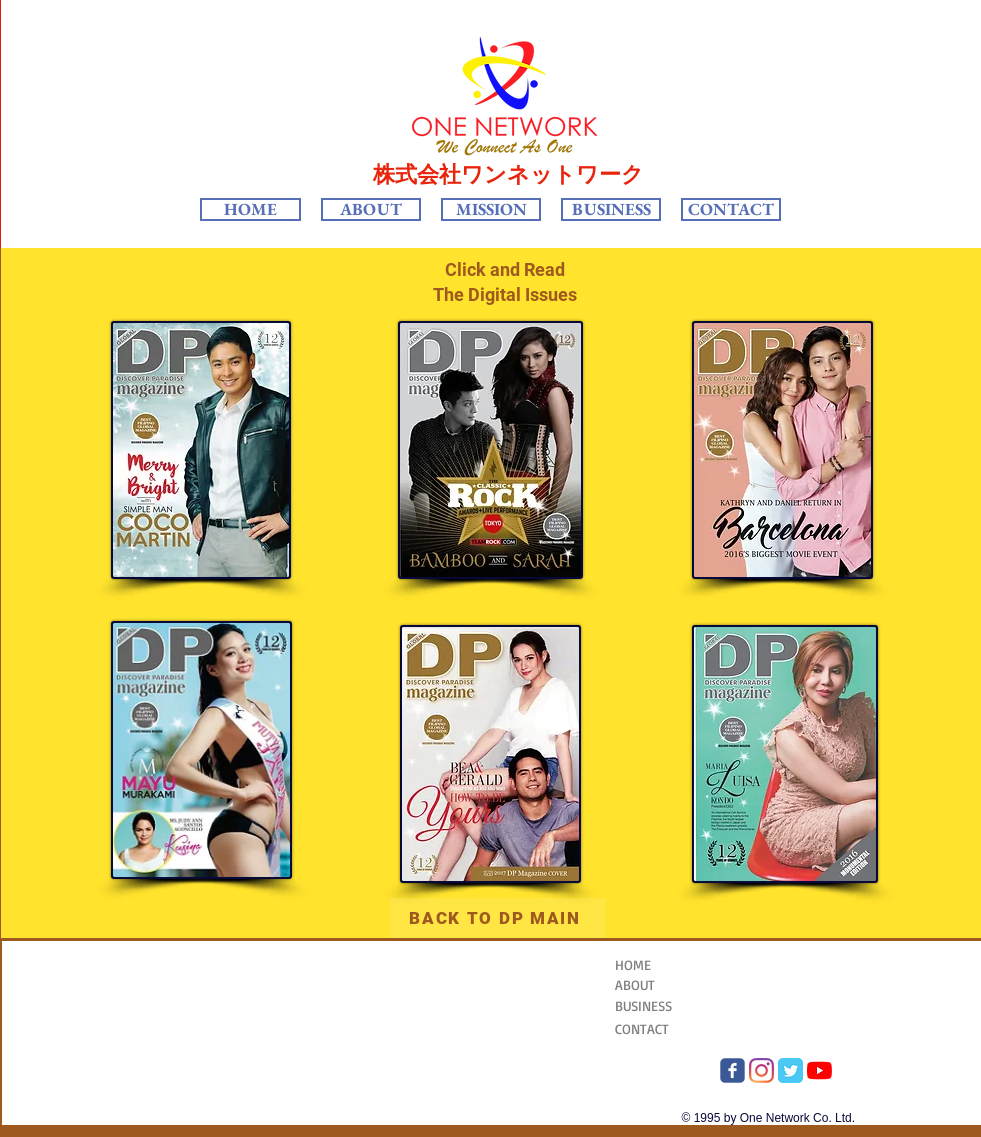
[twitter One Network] (790, 1070)
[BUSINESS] (664, 1005)
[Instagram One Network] (761, 1070)
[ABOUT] (674, 984)
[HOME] (664, 964)
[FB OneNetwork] (732, 1070)
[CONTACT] (664, 1028)
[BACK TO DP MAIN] (497, 918)
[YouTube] (819, 1070)
